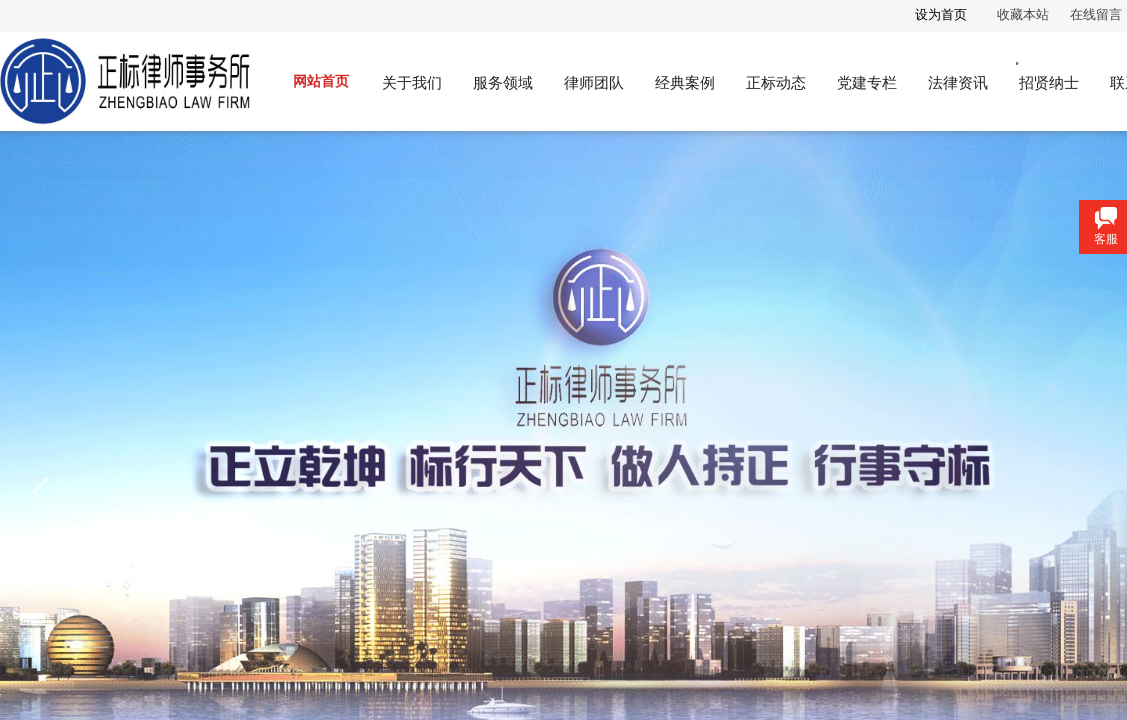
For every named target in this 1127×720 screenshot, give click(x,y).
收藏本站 (1023, 14)
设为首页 (941, 14)
